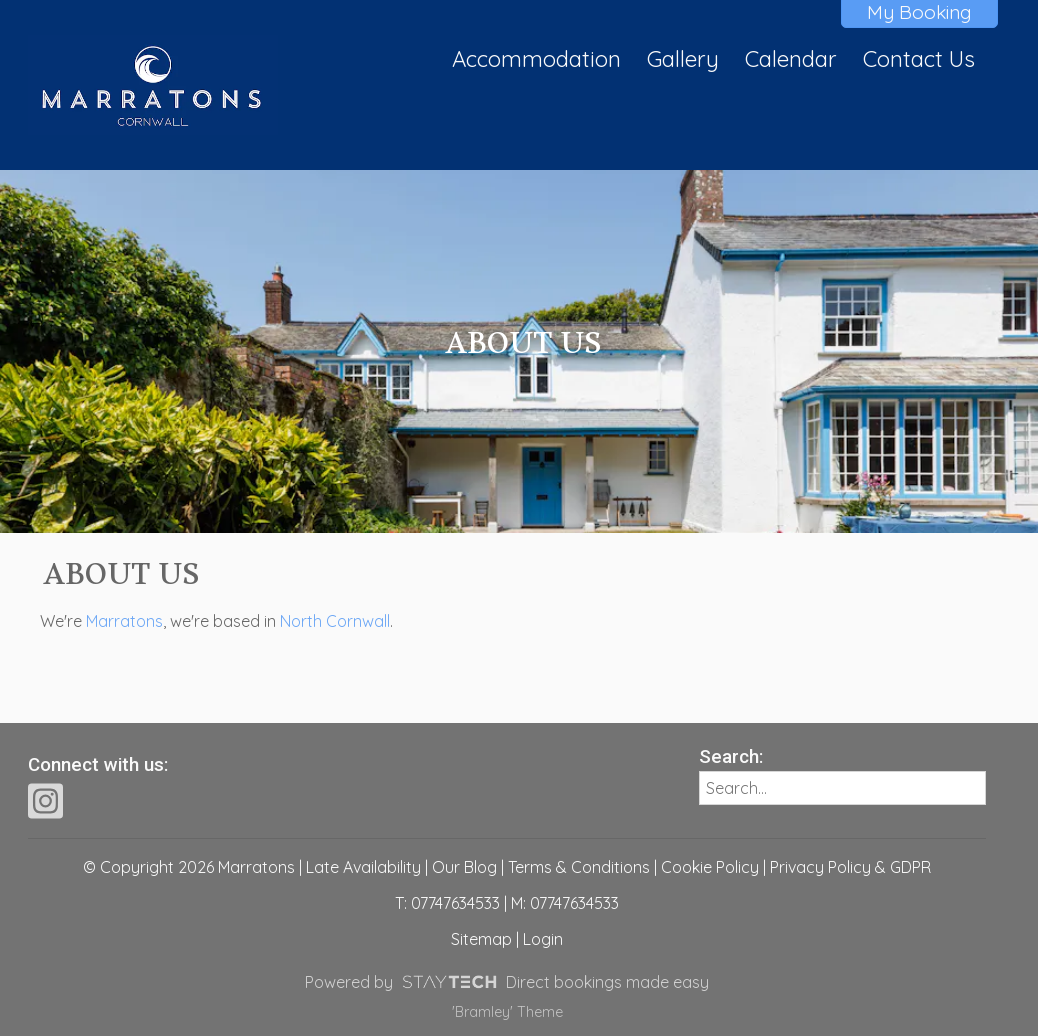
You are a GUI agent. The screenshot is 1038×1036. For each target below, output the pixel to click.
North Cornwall (335, 621)
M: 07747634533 (565, 903)
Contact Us (919, 59)
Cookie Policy (710, 867)
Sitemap (481, 939)
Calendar (791, 59)
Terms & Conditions (579, 867)
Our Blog (464, 867)
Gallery (683, 59)
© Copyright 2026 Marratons (189, 867)
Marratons (124, 621)
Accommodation (536, 59)
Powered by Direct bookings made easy (506, 982)
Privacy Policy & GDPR (850, 867)
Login (543, 939)
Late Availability (363, 867)
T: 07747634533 (447, 903)
